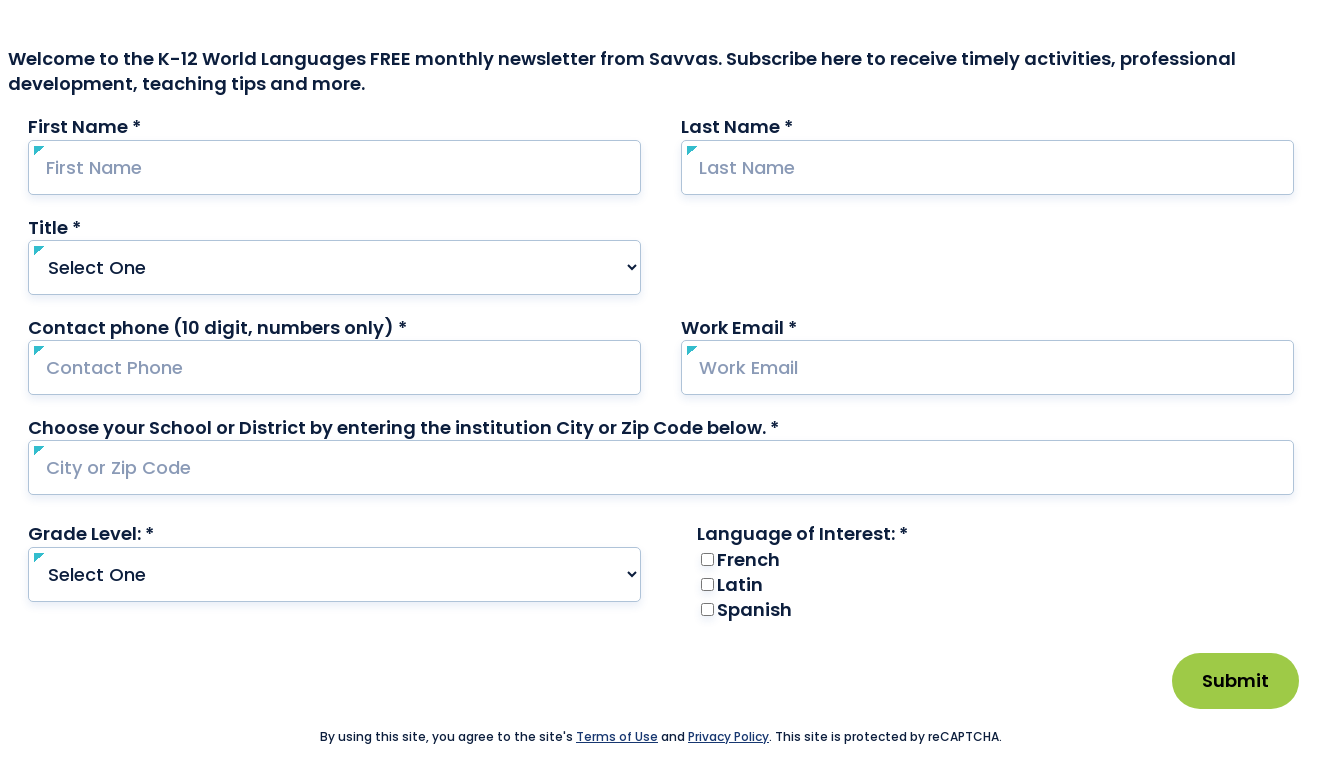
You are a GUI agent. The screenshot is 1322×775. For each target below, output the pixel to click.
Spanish (754, 609)
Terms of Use (617, 736)
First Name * (123, 126)
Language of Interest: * (841, 533)
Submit (1235, 680)
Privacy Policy (728, 736)
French (748, 559)
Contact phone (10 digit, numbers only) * (256, 327)
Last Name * (775, 126)
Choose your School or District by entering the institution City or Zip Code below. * (403, 427)
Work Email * (777, 327)
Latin (740, 584)
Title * (93, 227)
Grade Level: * (129, 533)
